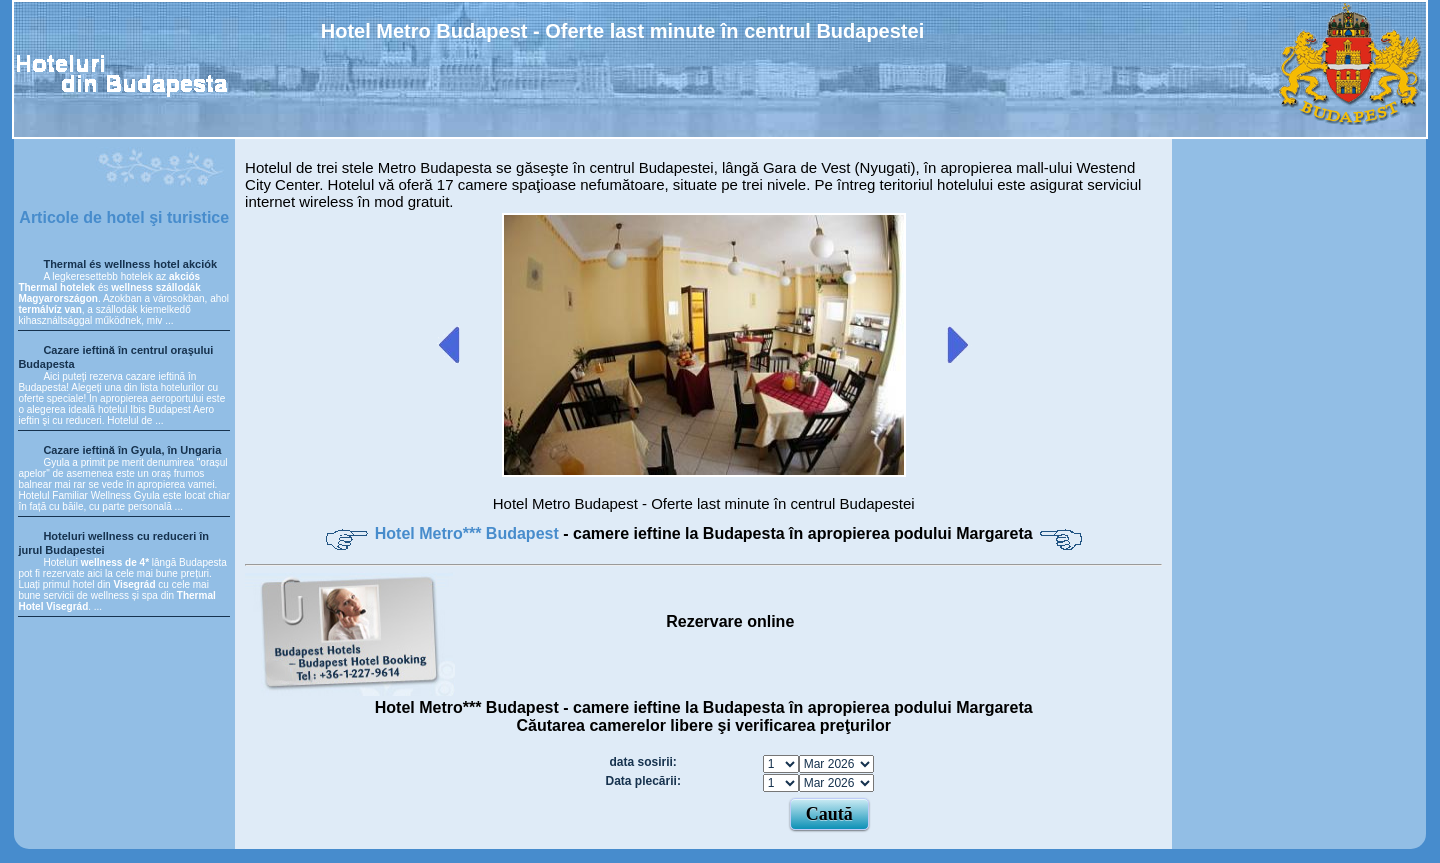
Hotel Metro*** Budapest (469, 533)
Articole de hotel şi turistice (124, 217)
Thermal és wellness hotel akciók (130, 264)
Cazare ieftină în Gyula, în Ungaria (132, 450)
